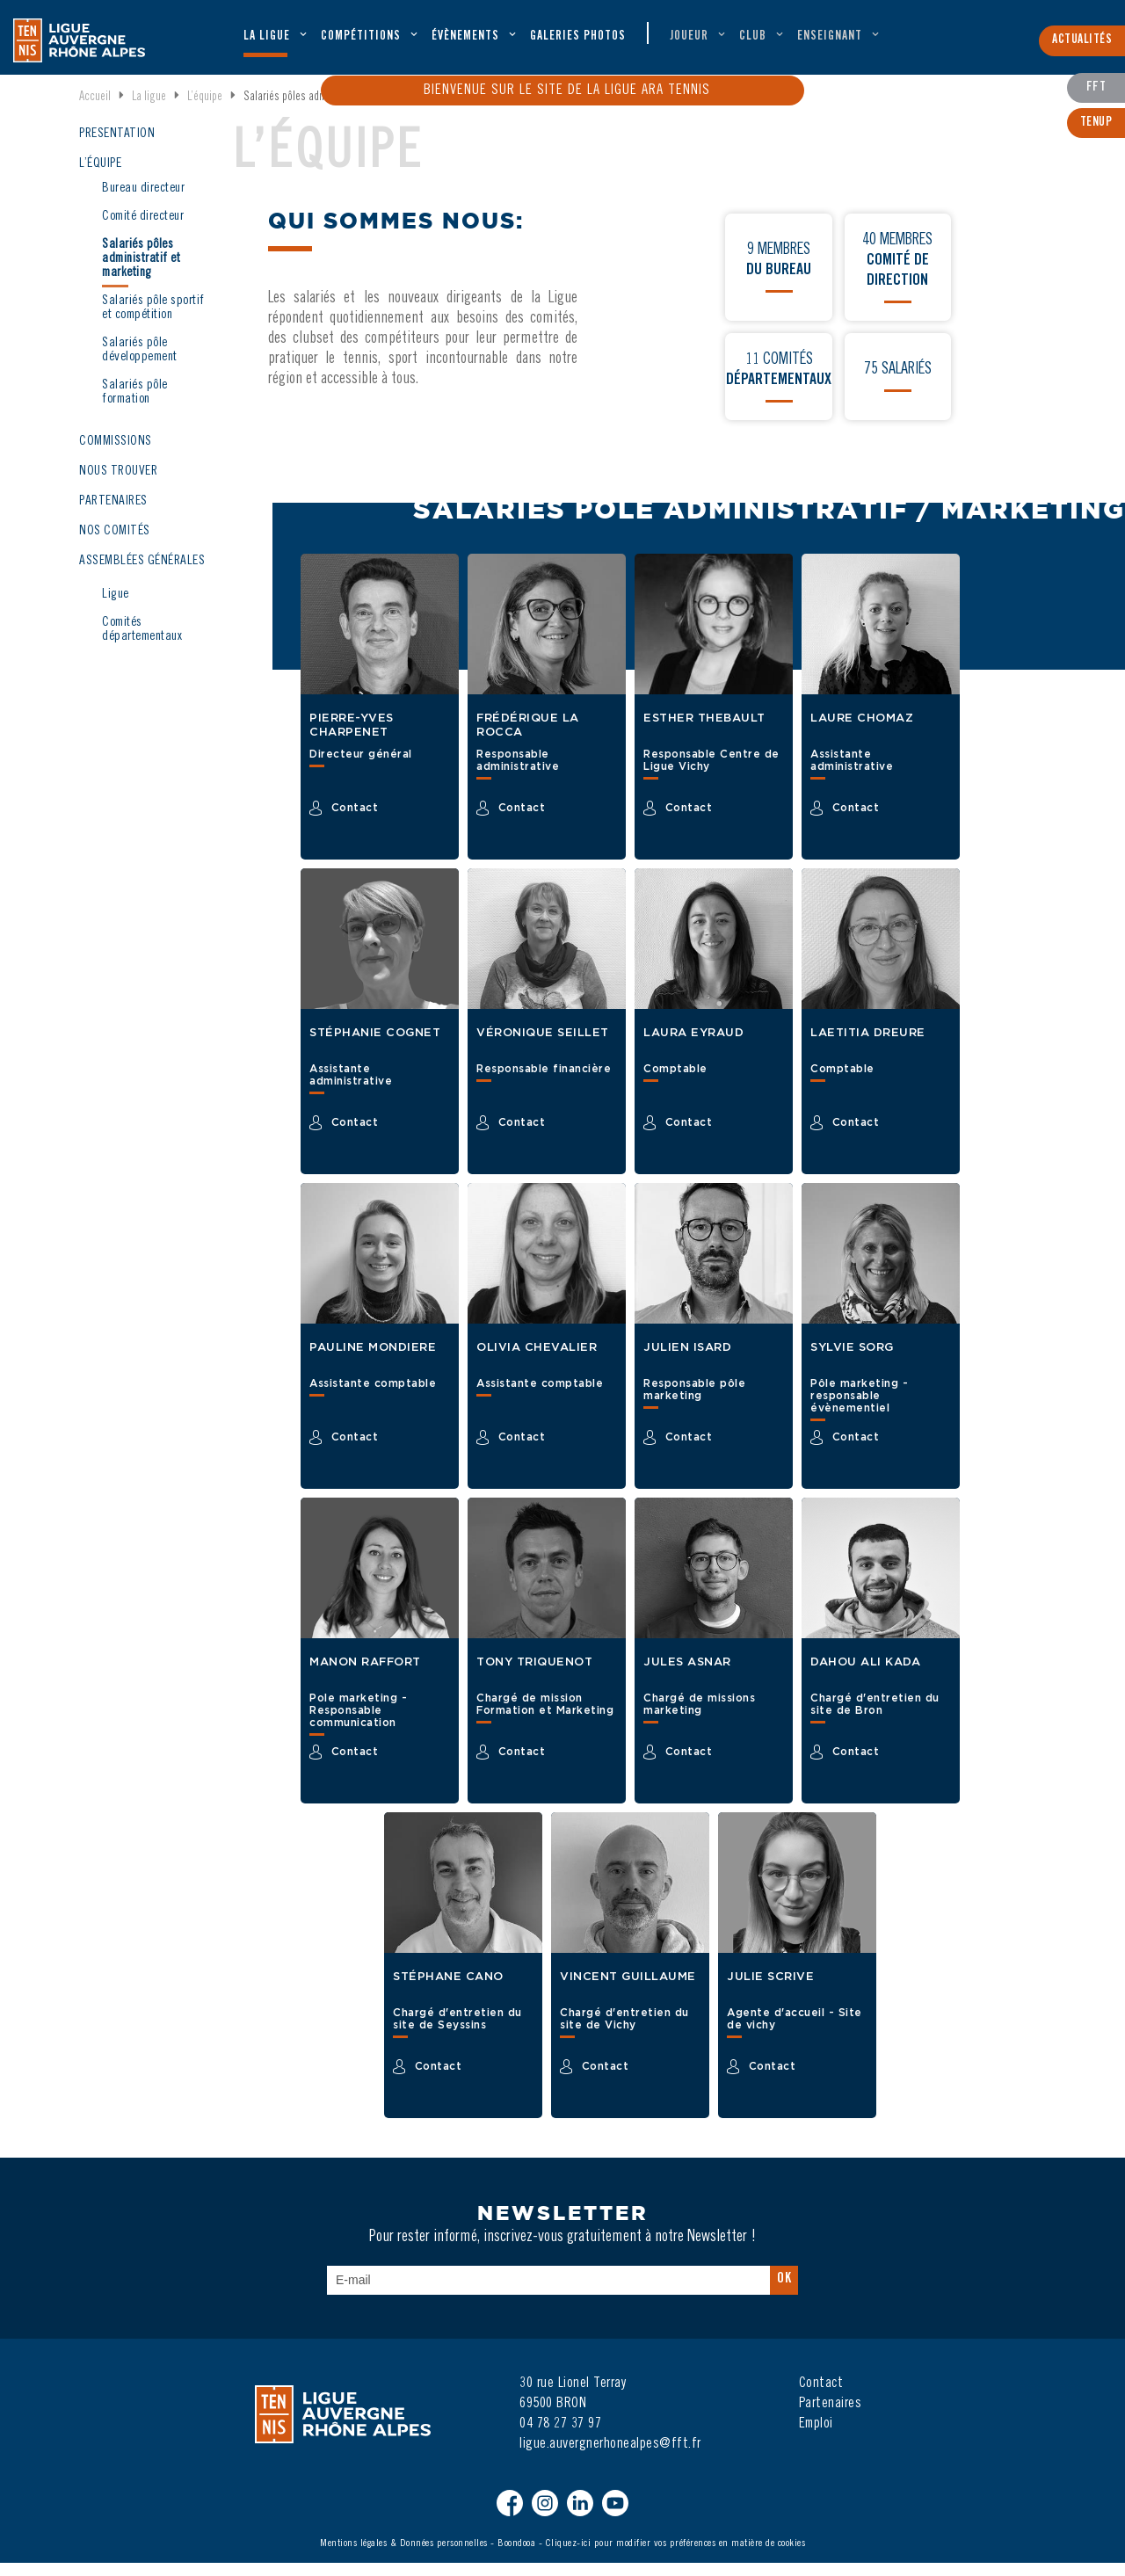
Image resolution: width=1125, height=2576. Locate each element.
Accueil (95, 111)
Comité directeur (143, 229)
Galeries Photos (578, 40)
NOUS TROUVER (118, 484)
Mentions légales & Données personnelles (404, 2556)
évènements (465, 40)
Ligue (115, 607)
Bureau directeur (143, 201)
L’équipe (204, 111)
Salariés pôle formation (135, 405)
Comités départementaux (142, 643)
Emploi (816, 2437)
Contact (821, 2397)
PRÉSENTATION (117, 147)
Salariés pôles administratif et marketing (141, 272)
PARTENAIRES (113, 514)
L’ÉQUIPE (100, 177)
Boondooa (516, 2556)
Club (752, 40)
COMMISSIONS (115, 454)
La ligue (266, 40)
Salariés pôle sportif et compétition (153, 321)
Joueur (689, 40)
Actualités (1082, 47)
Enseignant (829, 40)
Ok (784, 2292)
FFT (1096, 87)
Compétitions (361, 40)
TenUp (1096, 121)
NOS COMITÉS (114, 544)
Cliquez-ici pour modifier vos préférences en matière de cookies (676, 2556)
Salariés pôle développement (140, 363)
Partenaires (830, 2417)
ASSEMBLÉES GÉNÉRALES (142, 574)
